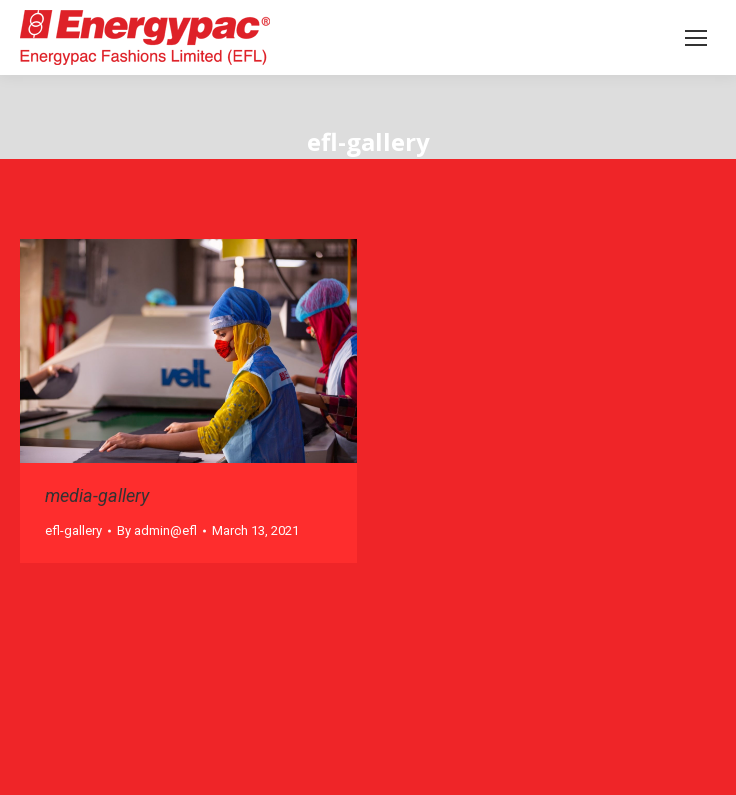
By (157, 530)
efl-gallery (73, 530)
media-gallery (97, 495)
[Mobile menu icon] (696, 38)
